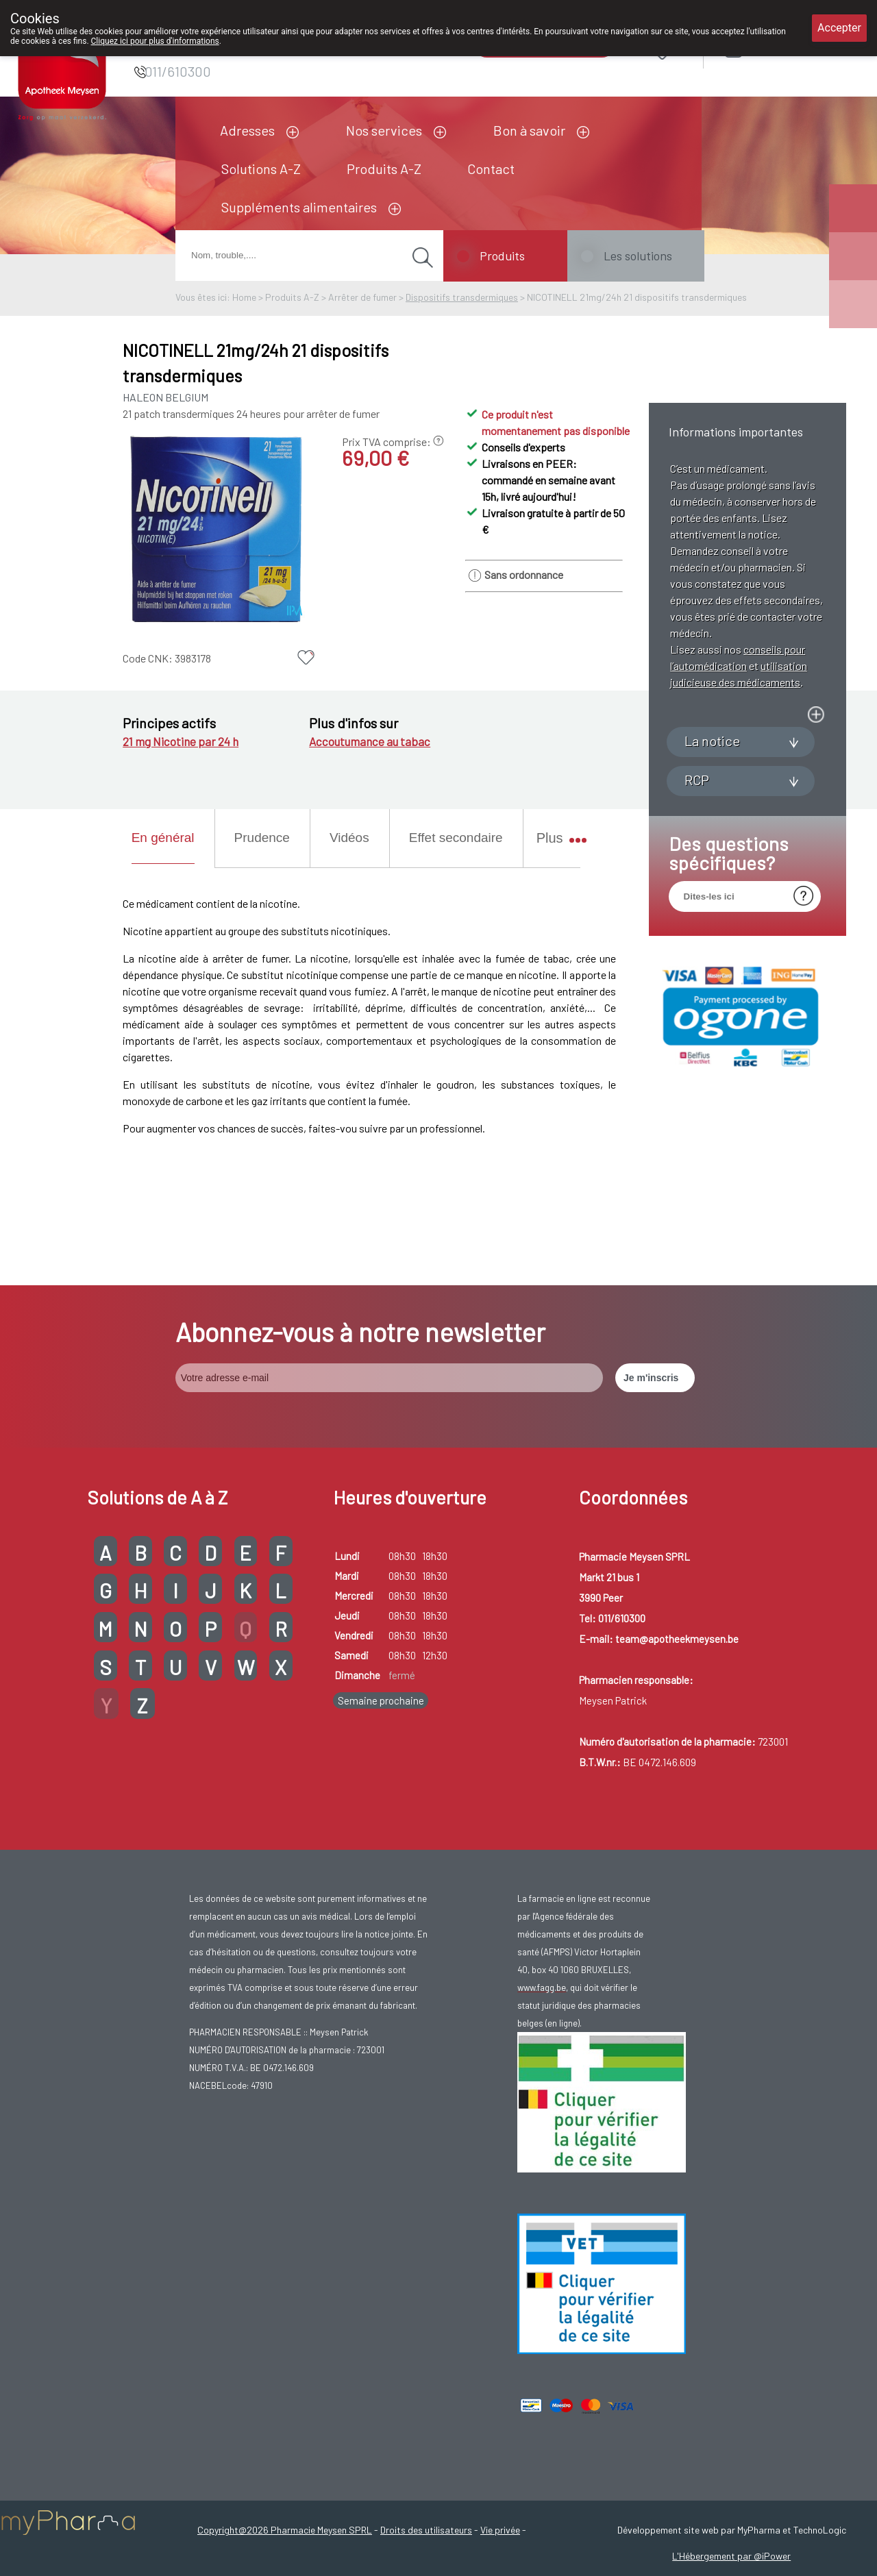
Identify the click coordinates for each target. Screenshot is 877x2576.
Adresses (247, 130)
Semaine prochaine (381, 1700)
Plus (555, 837)
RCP (696, 914)
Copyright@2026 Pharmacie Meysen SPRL (284, 2530)
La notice (712, 875)
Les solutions (638, 255)
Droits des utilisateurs (426, 2530)
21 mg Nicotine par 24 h (180, 741)
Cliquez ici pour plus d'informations (155, 41)
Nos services (384, 130)
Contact (491, 168)
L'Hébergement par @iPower (731, 2556)
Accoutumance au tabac (369, 741)
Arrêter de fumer (362, 297)
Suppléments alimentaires (299, 207)
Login (768, 48)
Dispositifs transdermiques (462, 297)
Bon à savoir (529, 130)
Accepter (839, 27)
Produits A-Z (384, 168)
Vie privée (500, 2530)
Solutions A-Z (261, 168)
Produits (502, 255)
